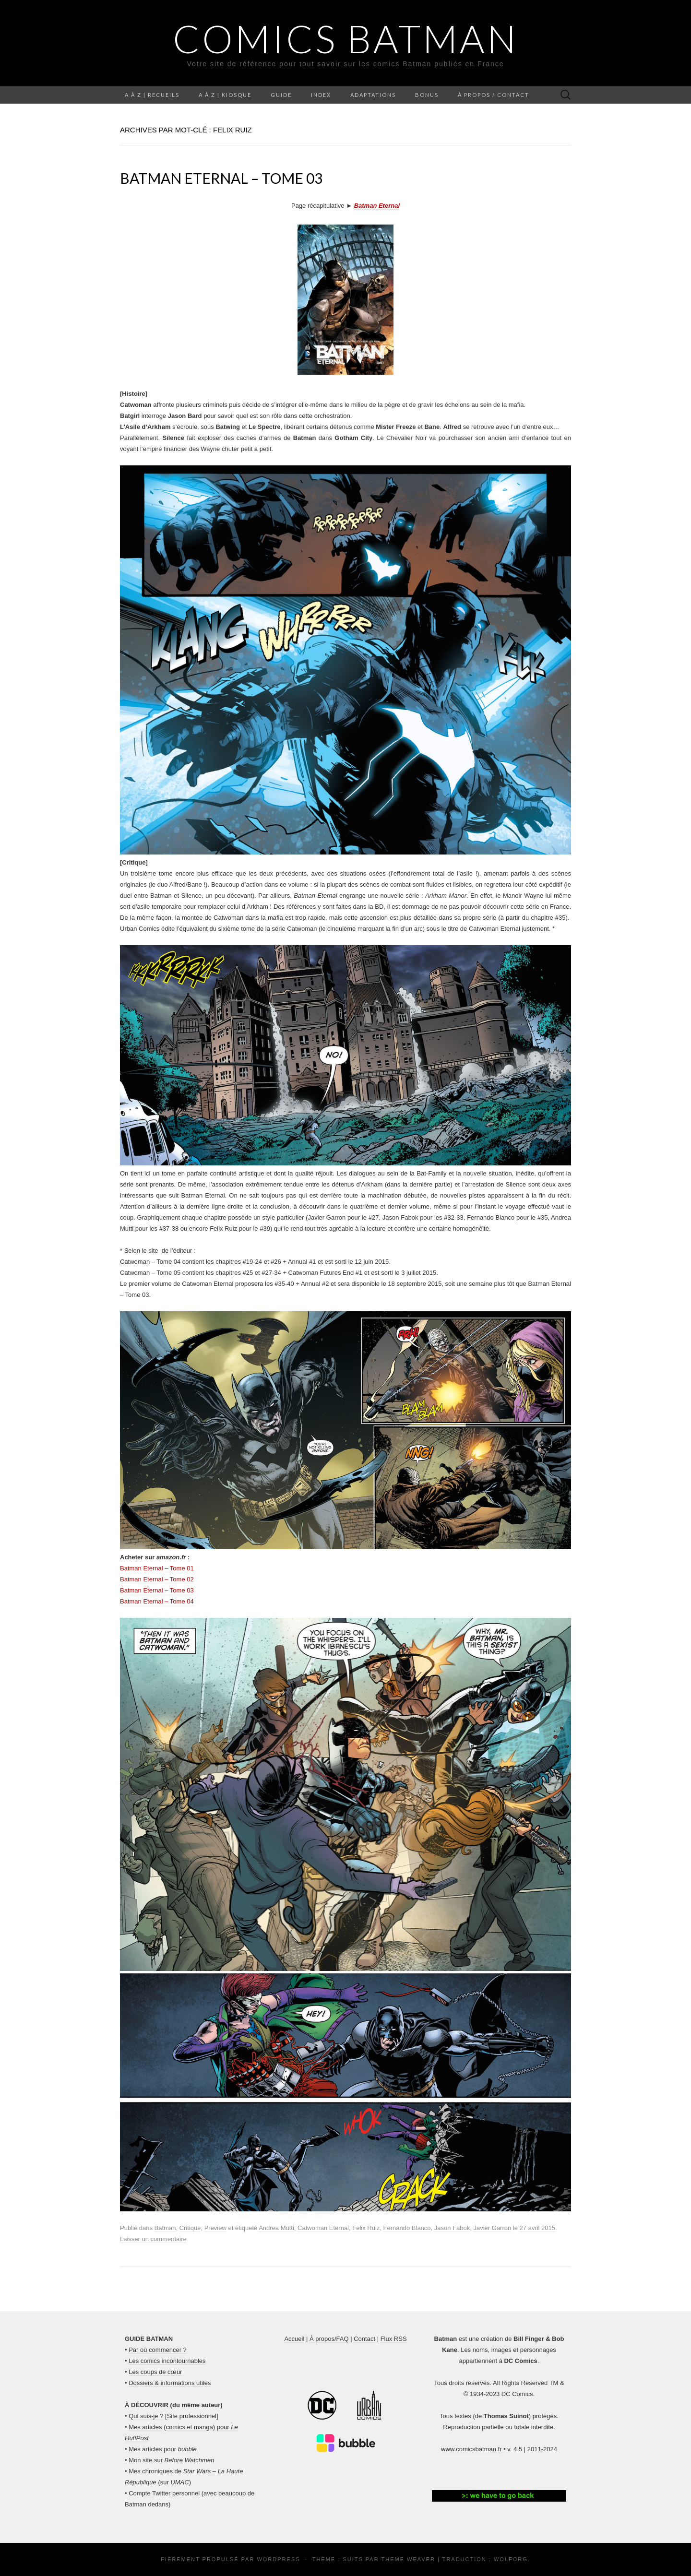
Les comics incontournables (167, 2360)
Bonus (427, 95)
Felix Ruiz (366, 2228)
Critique (190, 2228)
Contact (364, 2338)
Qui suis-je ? (146, 2416)
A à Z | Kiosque (225, 95)
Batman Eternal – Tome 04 (157, 1601)
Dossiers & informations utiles (170, 2382)
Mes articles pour (163, 2449)
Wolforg (511, 2559)
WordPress (278, 2559)
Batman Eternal (377, 205)
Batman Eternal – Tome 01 (157, 1568)
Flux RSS (394, 2338)
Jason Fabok (452, 2228)
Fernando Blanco (407, 2228)
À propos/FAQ (329, 2338)
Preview (215, 2228)
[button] (499, 2496)
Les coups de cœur (155, 2371)
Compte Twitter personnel (164, 2493)
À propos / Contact (493, 95)
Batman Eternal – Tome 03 (221, 178)
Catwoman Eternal (323, 2228)
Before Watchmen (189, 2460)
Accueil (294, 2338)
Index (321, 95)
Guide (281, 95)
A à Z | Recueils (152, 95)
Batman (165, 2228)
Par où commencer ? (158, 2349)
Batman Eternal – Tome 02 (157, 1579)
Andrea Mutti (276, 2228)
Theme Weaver (408, 2559)
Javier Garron (492, 2228)
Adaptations (373, 95)
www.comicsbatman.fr (471, 2449)
